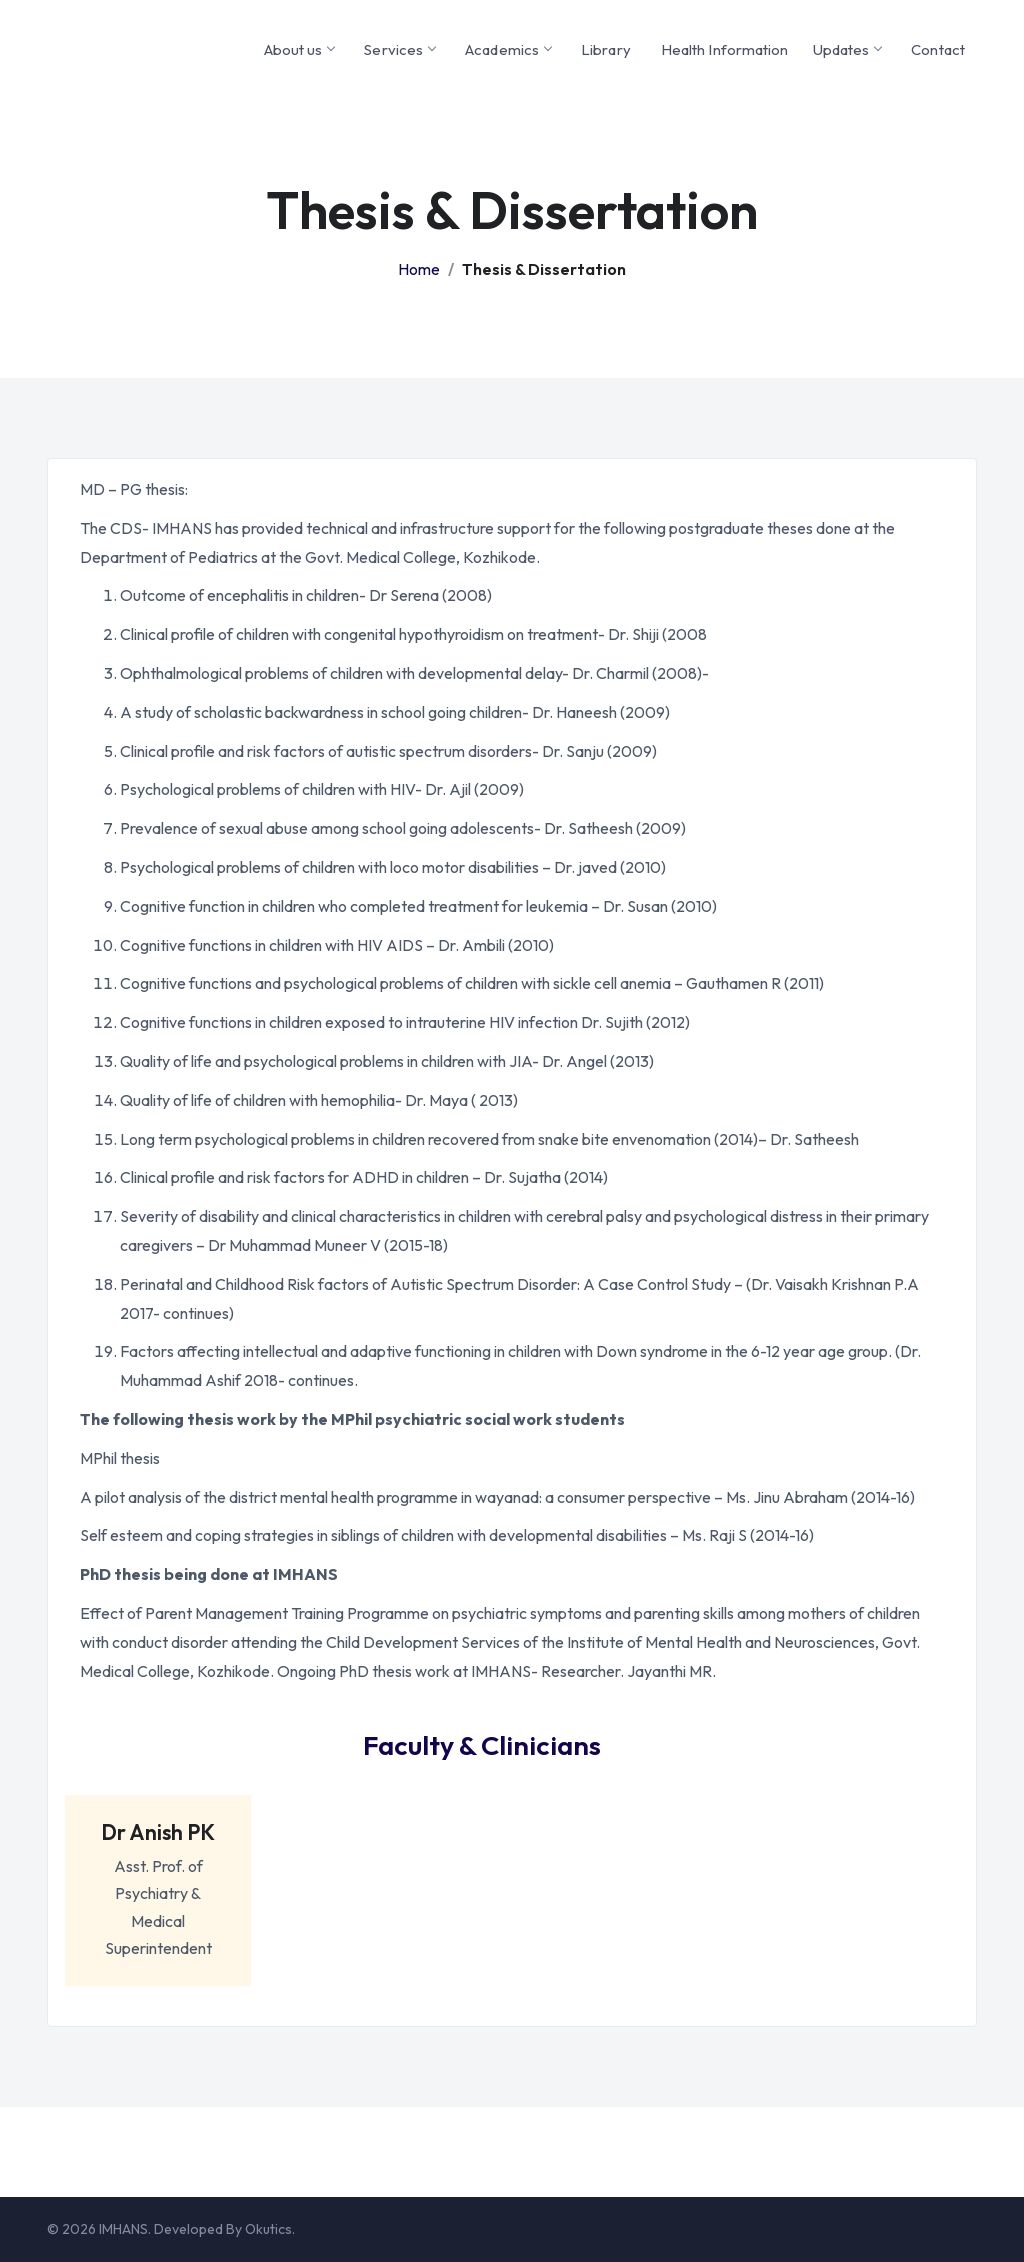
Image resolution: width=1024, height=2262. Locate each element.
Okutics (268, 2229)
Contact (938, 49)
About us (299, 49)
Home (419, 269)
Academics (508, 49)
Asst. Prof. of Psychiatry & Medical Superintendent (158, 1879)
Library (606, 49)
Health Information (725, 49)
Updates (847, 49)
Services (399, 49)
